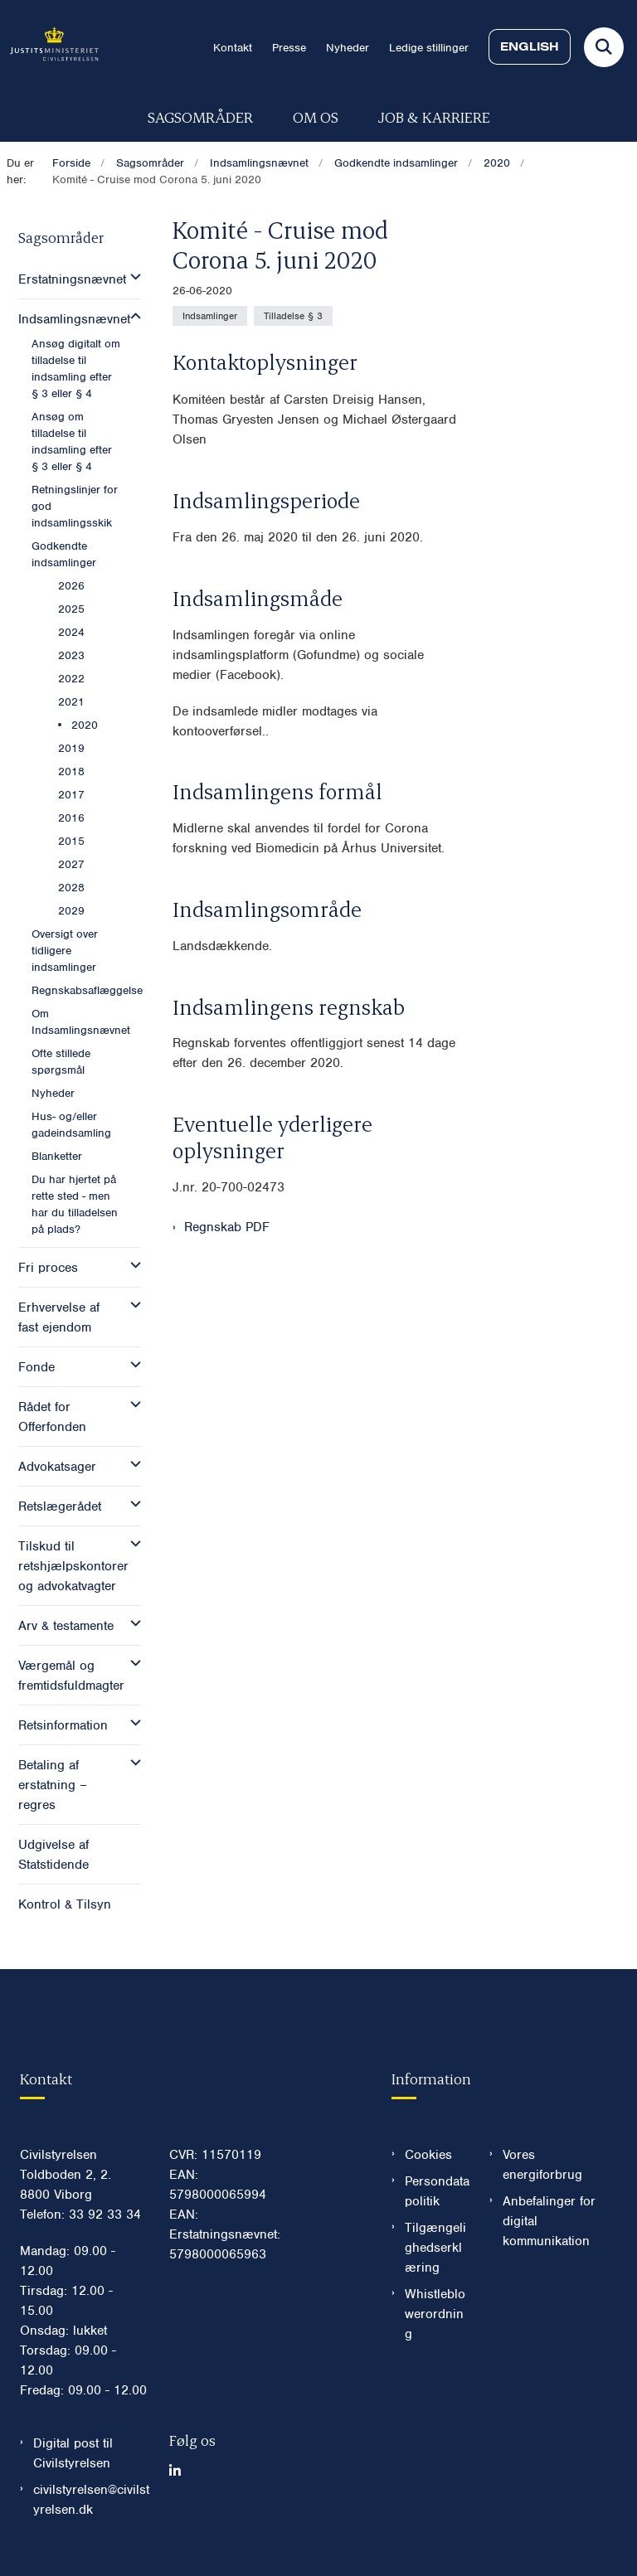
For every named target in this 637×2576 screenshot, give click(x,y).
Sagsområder (200, 116)
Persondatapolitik (437, 2191)
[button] (131, 277)
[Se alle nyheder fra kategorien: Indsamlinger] (210, 316)
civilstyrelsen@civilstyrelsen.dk (91, 2499)
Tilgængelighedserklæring (435, 2247)
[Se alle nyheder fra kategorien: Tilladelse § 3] (293, 316)
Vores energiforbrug (542, 2165)
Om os (315, 116)
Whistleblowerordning (435, 2314)
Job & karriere (434, 116)
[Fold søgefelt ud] (604, 47)
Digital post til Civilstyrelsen (73, 2453)
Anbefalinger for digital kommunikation (549, 2221)
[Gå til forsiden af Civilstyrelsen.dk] (49, 47)
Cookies (428, 2155)
